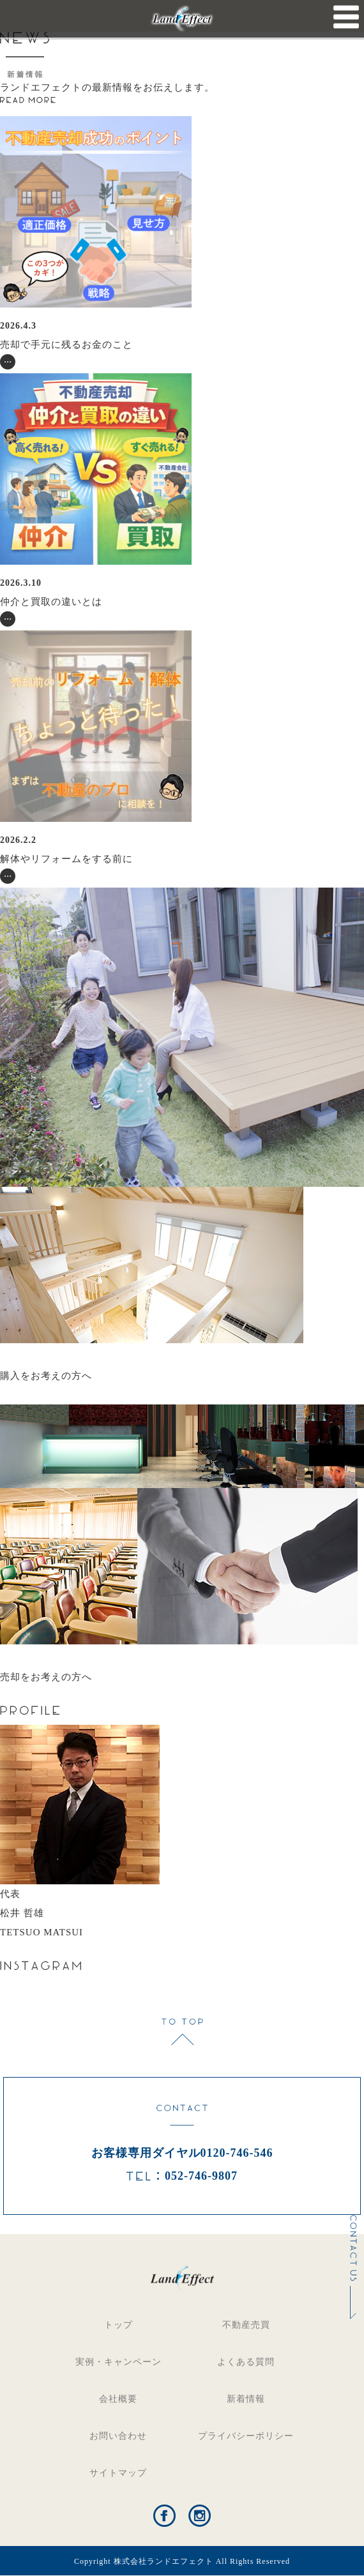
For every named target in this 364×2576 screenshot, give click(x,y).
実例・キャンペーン (118, 2362)
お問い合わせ (118, 2436)
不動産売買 (246, 2325)
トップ (118, 2325)
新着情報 (246, 2399)
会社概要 (118, 2399)
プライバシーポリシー (246, 2436)
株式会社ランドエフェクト (163, 2561)
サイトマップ (118, 2473)
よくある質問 (246, 2362)
